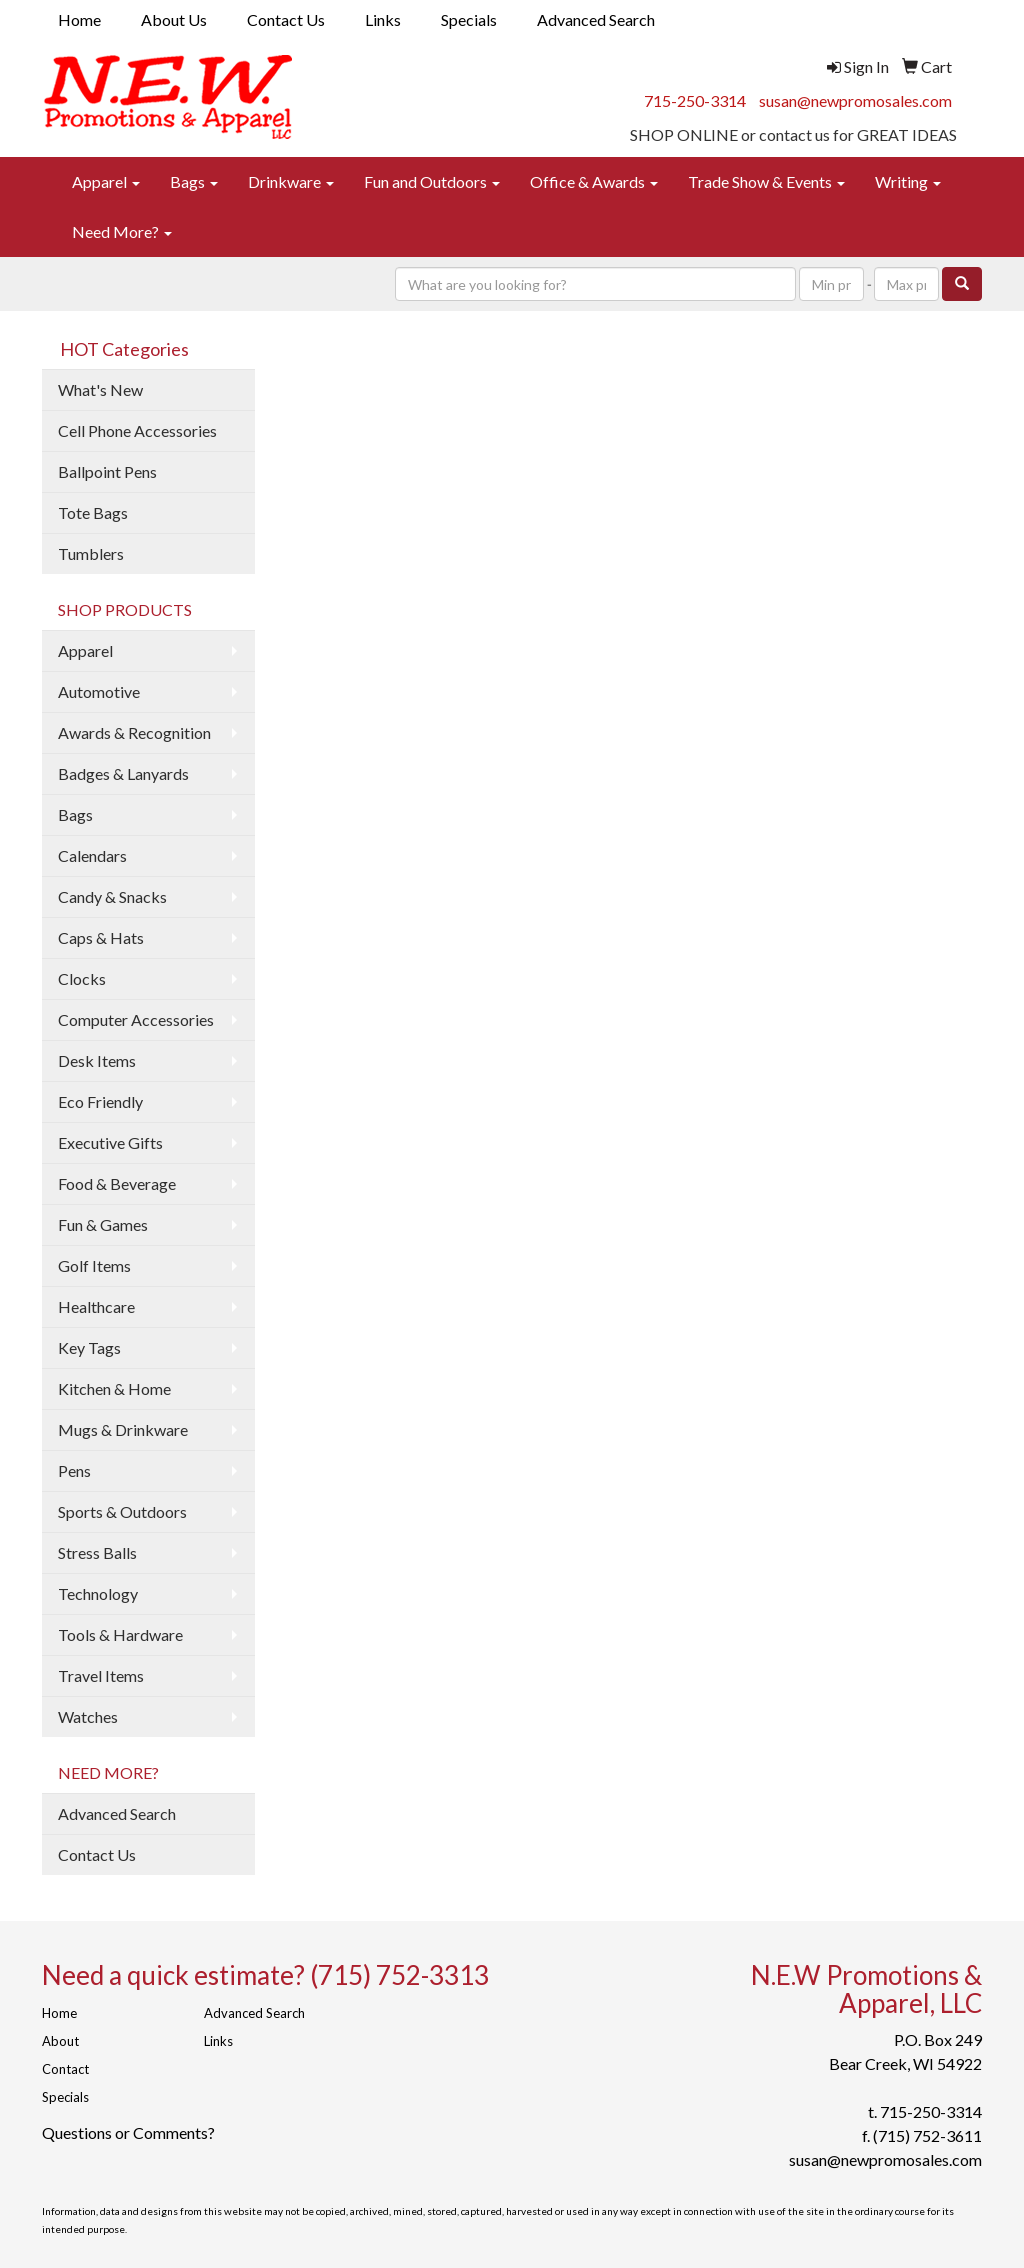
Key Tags (89, 1347)
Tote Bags (93, 512)
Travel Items (101, 1675)
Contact (65, 2069)
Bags (194, 181)
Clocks (82, 978)
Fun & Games (103, 1224)
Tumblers (91, 553)
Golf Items (94, 1265)
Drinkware (291, 181)
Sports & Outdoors (122, 1511)
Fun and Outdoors (432, 181)
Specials (469, 19)
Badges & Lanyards (123, 773)
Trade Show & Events (766, 181)
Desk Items (97, 1060)
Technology (98, 1593)
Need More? (122, 231)
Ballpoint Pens (107, 471)
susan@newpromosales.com (855, 100)
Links (383, 19)
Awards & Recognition (134, 732)
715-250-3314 (695, 100)
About (60, 2041)
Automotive (99, 691)
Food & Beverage (117, 1183)
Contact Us (286, 19)
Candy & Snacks (112, 896)
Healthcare (96, 1306)
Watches (88, 1716)
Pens (74, 1470)
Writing (908, 181)
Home (79, 19)
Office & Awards (594, 181)
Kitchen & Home (114, 1388)
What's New (100, 389)
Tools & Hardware (120, 1634)
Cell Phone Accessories (137, 430)
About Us (174, 19)
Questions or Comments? (128, 2132)
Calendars (92, 855)
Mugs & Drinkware (123, 1429)
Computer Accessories (136, 1019)
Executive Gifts (110, 1142)
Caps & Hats (101, 937)
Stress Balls (97, 1552)
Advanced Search (596, 19)
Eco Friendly (100, 1101)
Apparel (106, 181)
